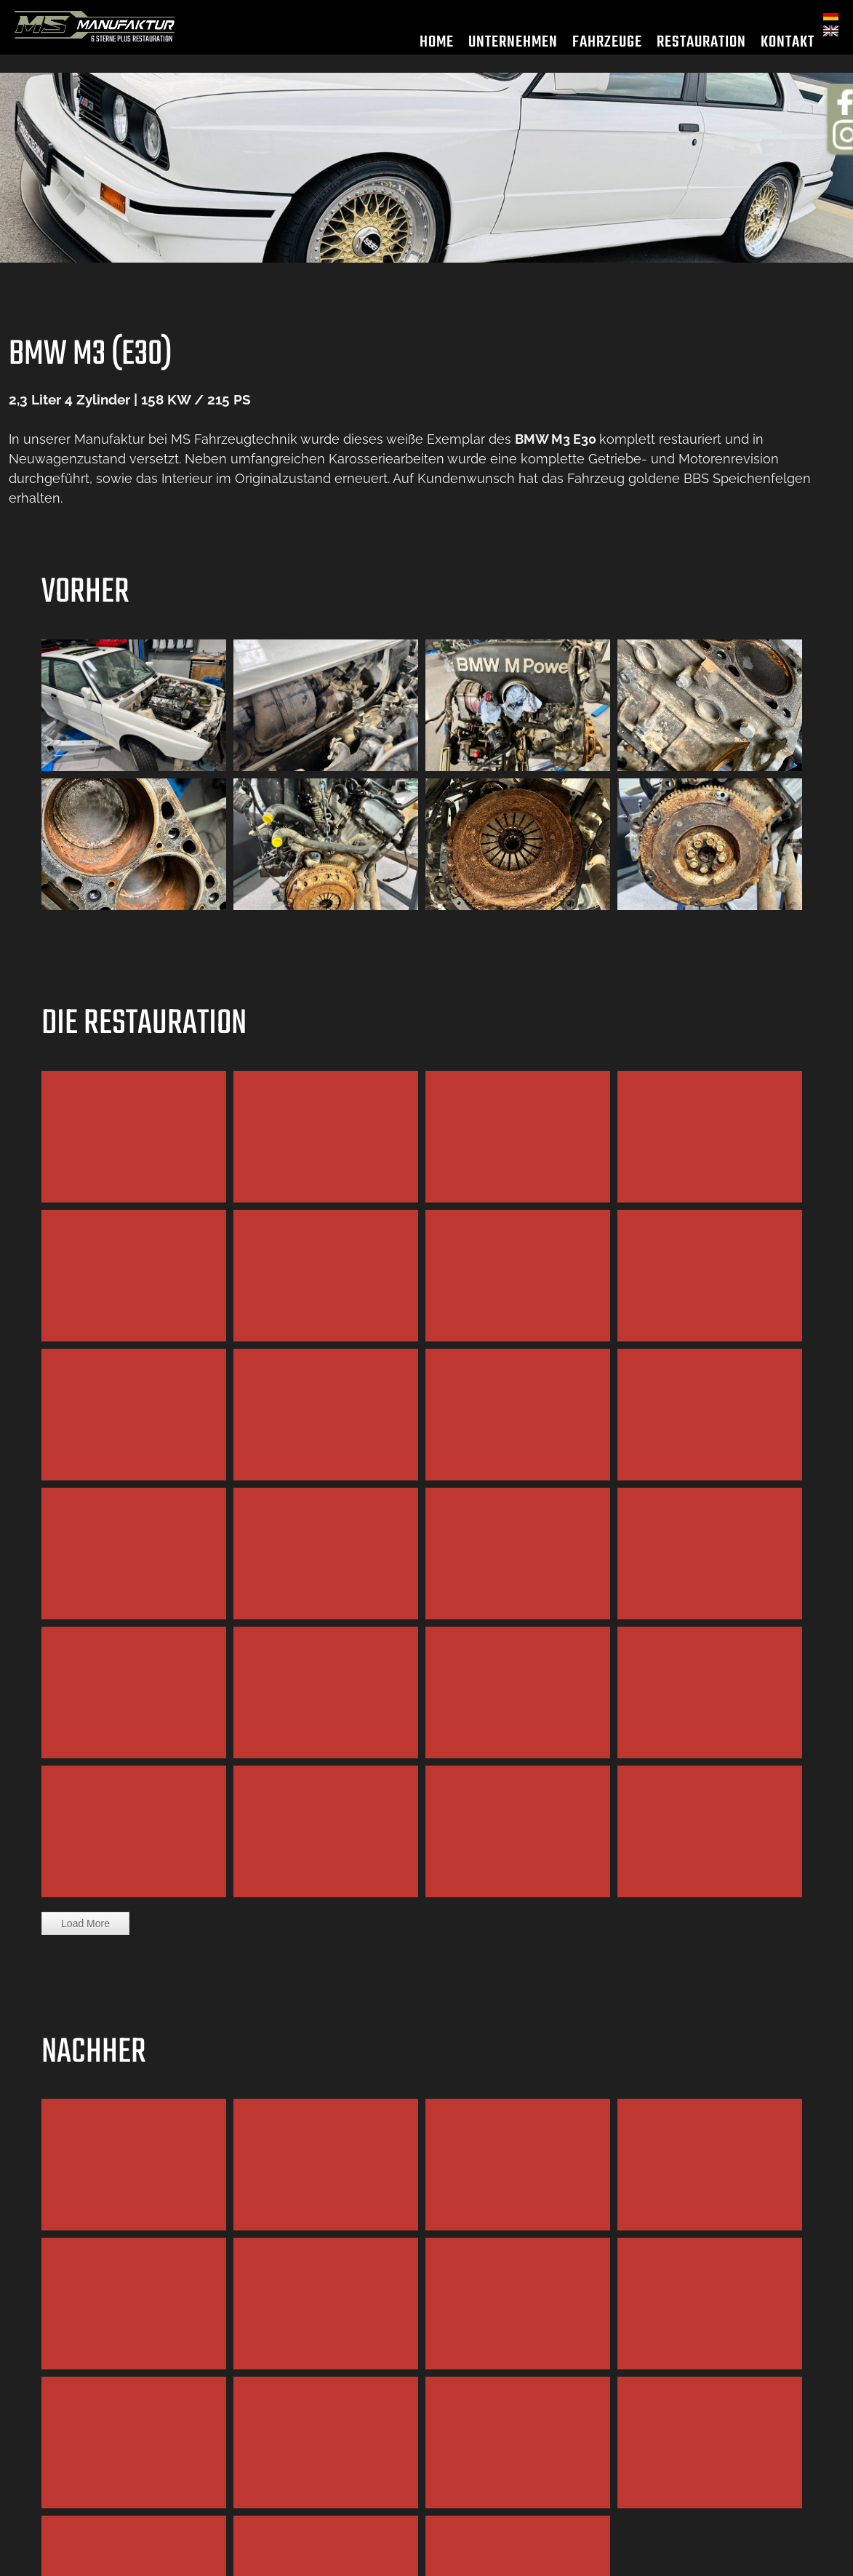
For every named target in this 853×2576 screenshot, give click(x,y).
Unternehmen (513, 50)
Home (437, 50)
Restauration (701, 50)
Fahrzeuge (607, 50)
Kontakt (787, 50)
